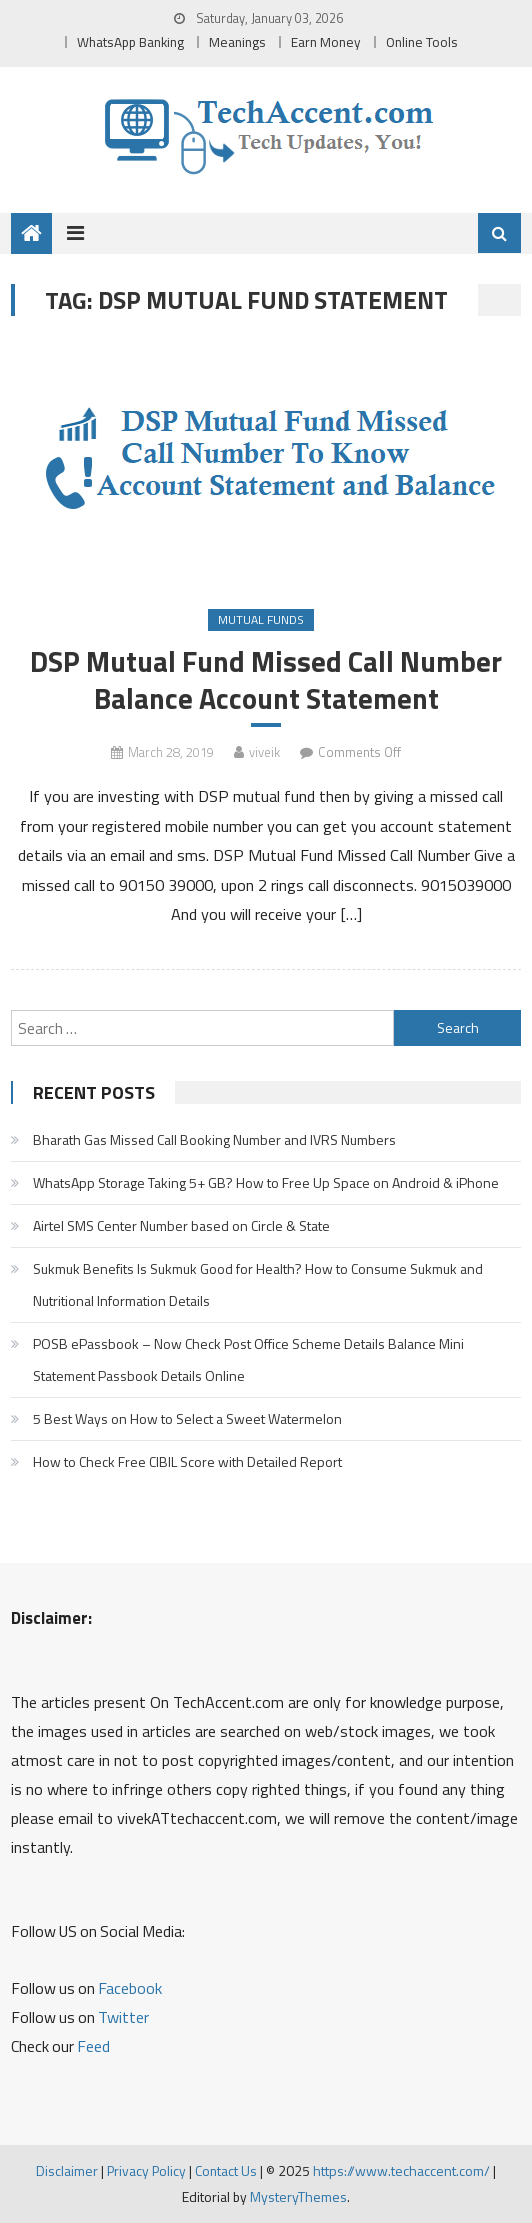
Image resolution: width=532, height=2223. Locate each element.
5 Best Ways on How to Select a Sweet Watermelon (187, 1418)
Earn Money (326, 42)
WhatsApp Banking (130, 42)
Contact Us (226, 2170)
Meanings (237, 42)
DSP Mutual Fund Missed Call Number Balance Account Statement (266, 680)
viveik (264, 752)
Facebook (130, 1988)
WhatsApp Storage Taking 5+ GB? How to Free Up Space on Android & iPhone (266, 1182)
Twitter (123, 2017)
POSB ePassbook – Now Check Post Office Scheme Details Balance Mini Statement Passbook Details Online (248, 1359)
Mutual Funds (261, 619)
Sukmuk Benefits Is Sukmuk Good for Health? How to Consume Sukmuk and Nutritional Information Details (258, 1284)
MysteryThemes (298, 2196)
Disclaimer (67, 2170)
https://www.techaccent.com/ (401, 2170)
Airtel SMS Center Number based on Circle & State (181, 1225)
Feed (93, 2046)
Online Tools (422, 42)
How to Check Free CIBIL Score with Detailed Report (187, 1461)
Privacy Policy (146, 2170)
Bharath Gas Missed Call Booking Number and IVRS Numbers (214, 1139)
